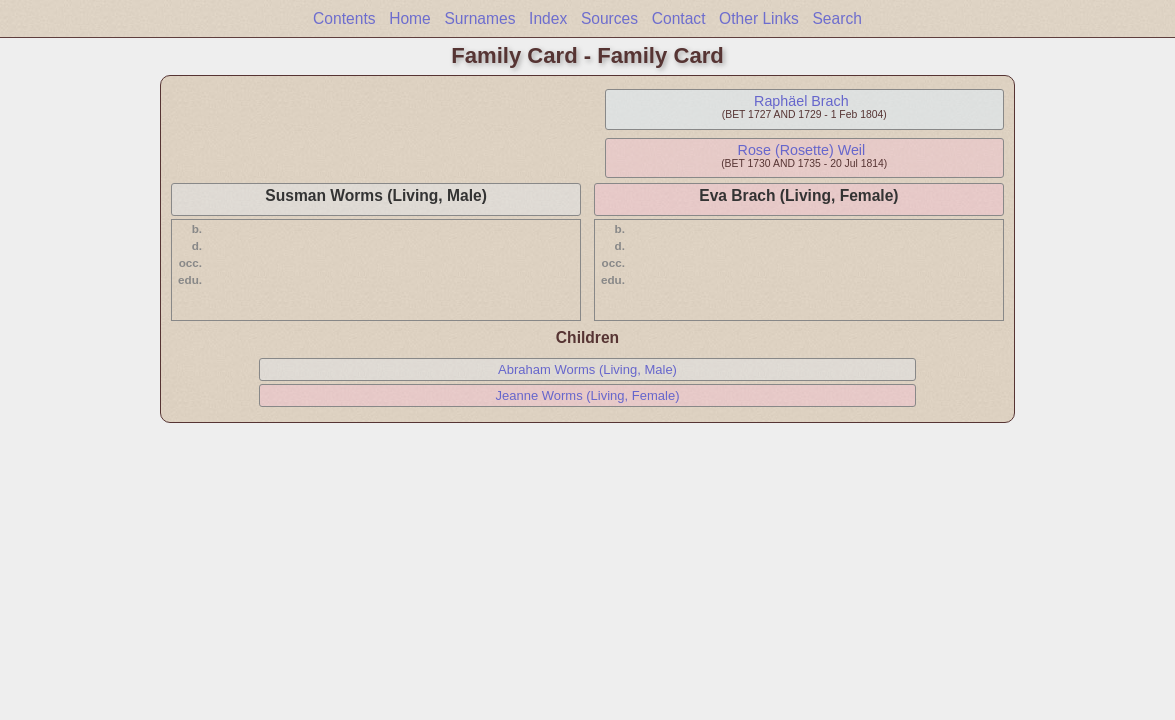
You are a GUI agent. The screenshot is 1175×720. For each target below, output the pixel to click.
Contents (344, 18)
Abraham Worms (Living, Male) (587, 369)
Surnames (479, 18)
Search (836, 18)
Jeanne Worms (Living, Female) (587, 395)
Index (548, 18)
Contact (679, 18)
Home (410, 18)
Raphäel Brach (801, 101)
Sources (609, 18)
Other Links (759, 18)
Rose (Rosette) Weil (802, 150)
